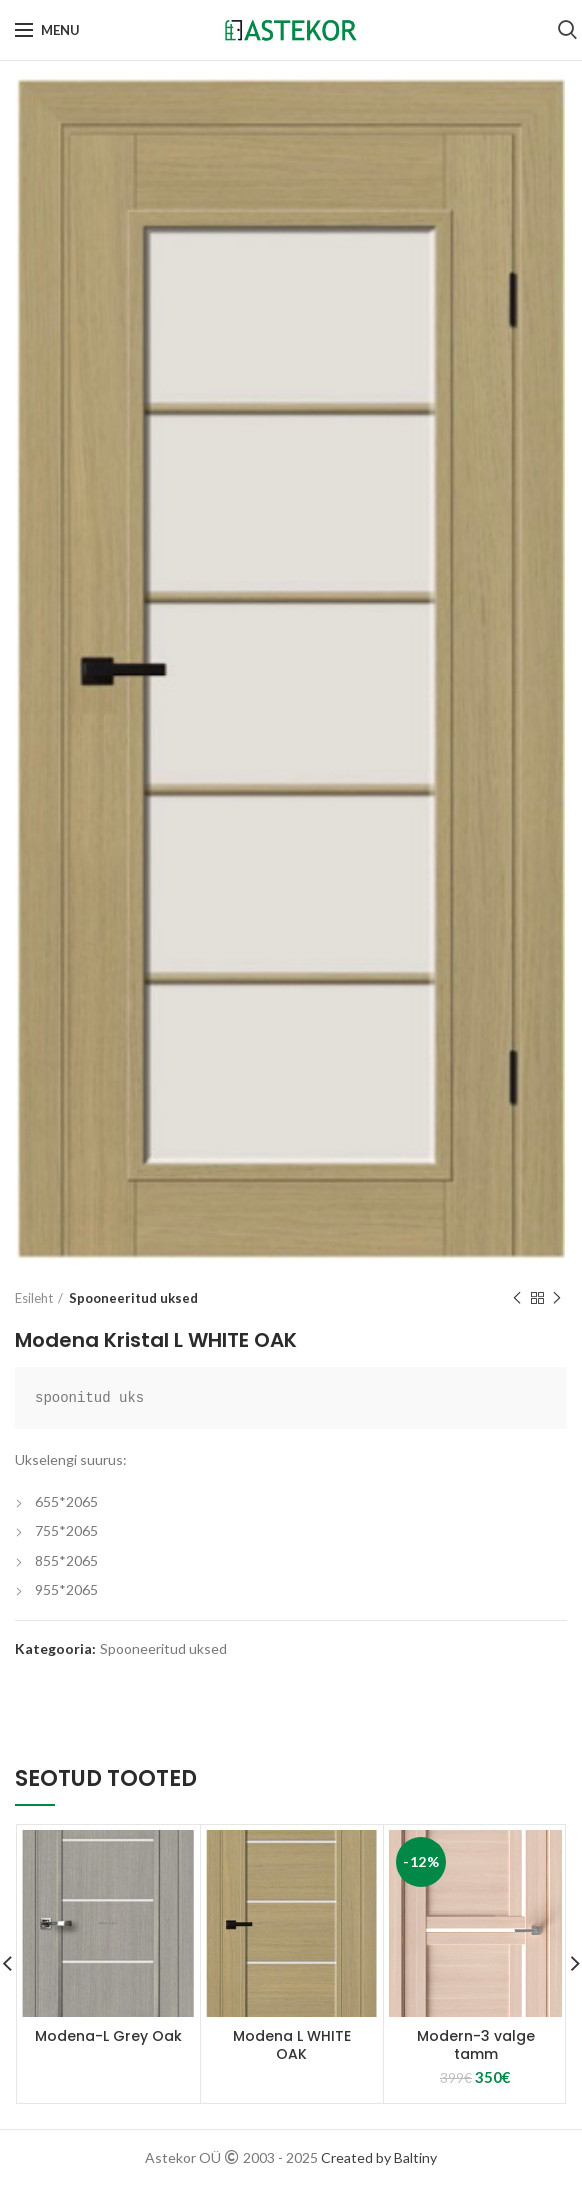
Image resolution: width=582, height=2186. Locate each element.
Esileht (34, 1298)
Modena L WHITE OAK (292, 2045)
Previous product (517, 1298)
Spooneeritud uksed (133, 1298)
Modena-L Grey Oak (108, 2036)
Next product (557, 1298)
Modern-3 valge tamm (476, 2045)
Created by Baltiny (379, 2157)
